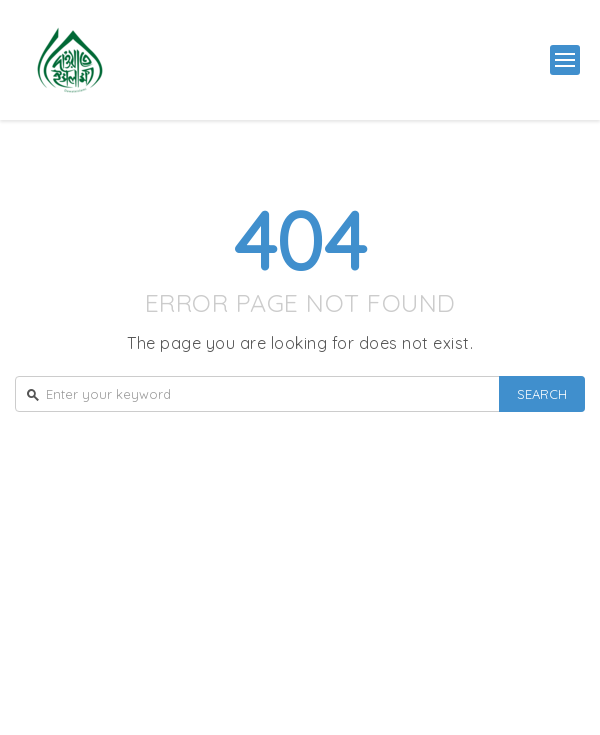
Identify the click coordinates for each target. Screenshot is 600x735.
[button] (565, 60)
